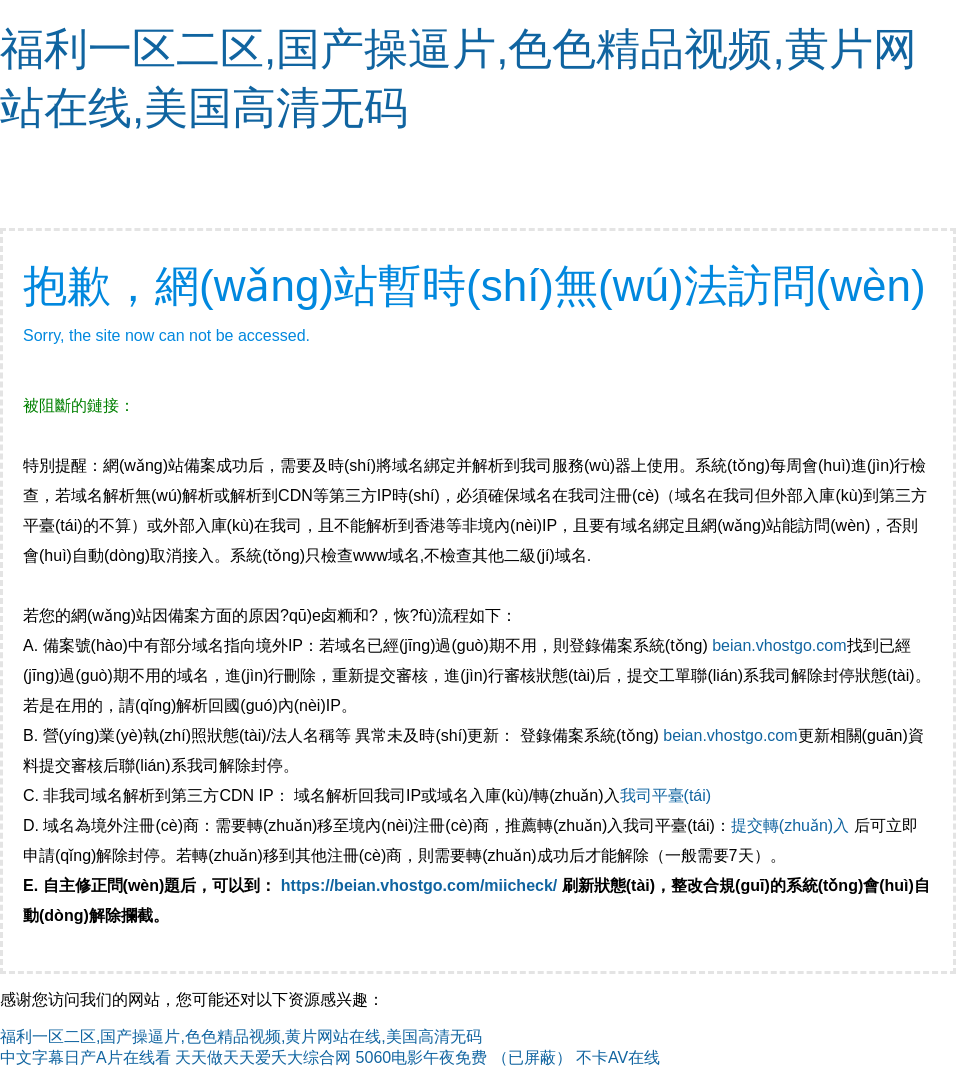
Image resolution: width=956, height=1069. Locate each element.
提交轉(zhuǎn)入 (790, 825)
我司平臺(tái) (668, 795)
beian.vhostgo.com (779, 645)
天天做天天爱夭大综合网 (263, 1057)
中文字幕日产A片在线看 (85, 1057)
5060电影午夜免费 (422, 1057)
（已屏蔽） (532, 1057)
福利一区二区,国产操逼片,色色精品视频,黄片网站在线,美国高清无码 (241, 1036)
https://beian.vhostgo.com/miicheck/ (419, 885)
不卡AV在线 (618, 1057)
